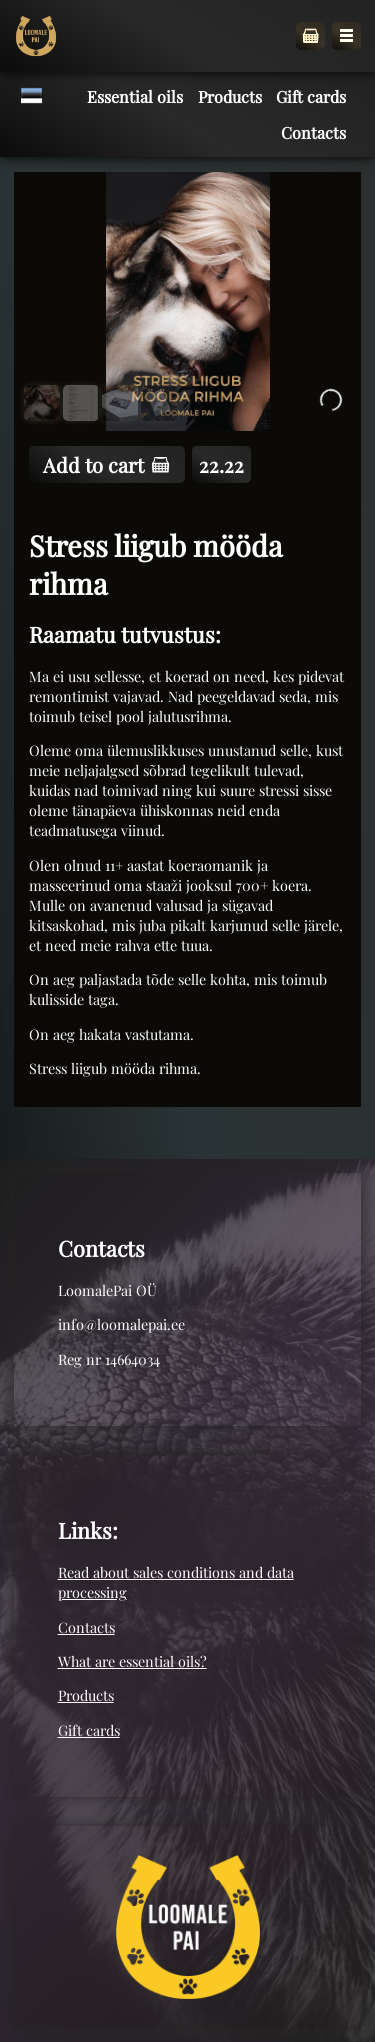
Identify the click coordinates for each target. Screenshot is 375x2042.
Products (86, 1695)
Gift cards (89, 1730)
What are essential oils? (132, 1661)
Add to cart (106, 464)
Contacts (86, 1627)
